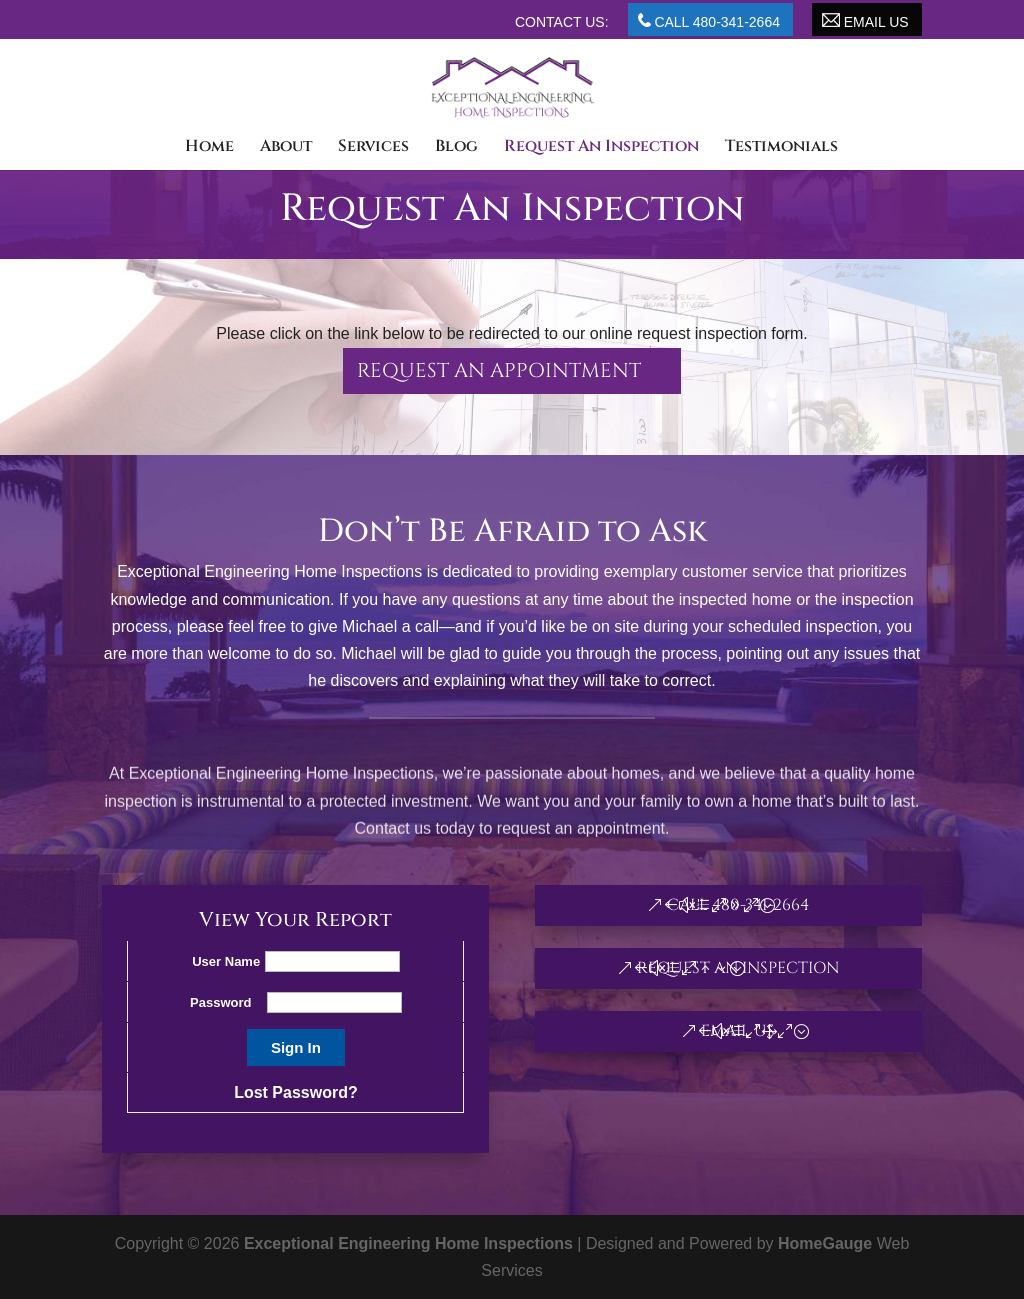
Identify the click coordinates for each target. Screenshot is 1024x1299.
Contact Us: (562, 22)
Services (373, 148)
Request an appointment (499, 370)
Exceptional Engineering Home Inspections (408, 1243)
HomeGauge (825, 1243)
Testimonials (781, 148)
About (286, 148)
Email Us (865, 21)
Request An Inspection (601, 148)
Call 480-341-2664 (709, 21)
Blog (456, 148)
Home (209, 148)
